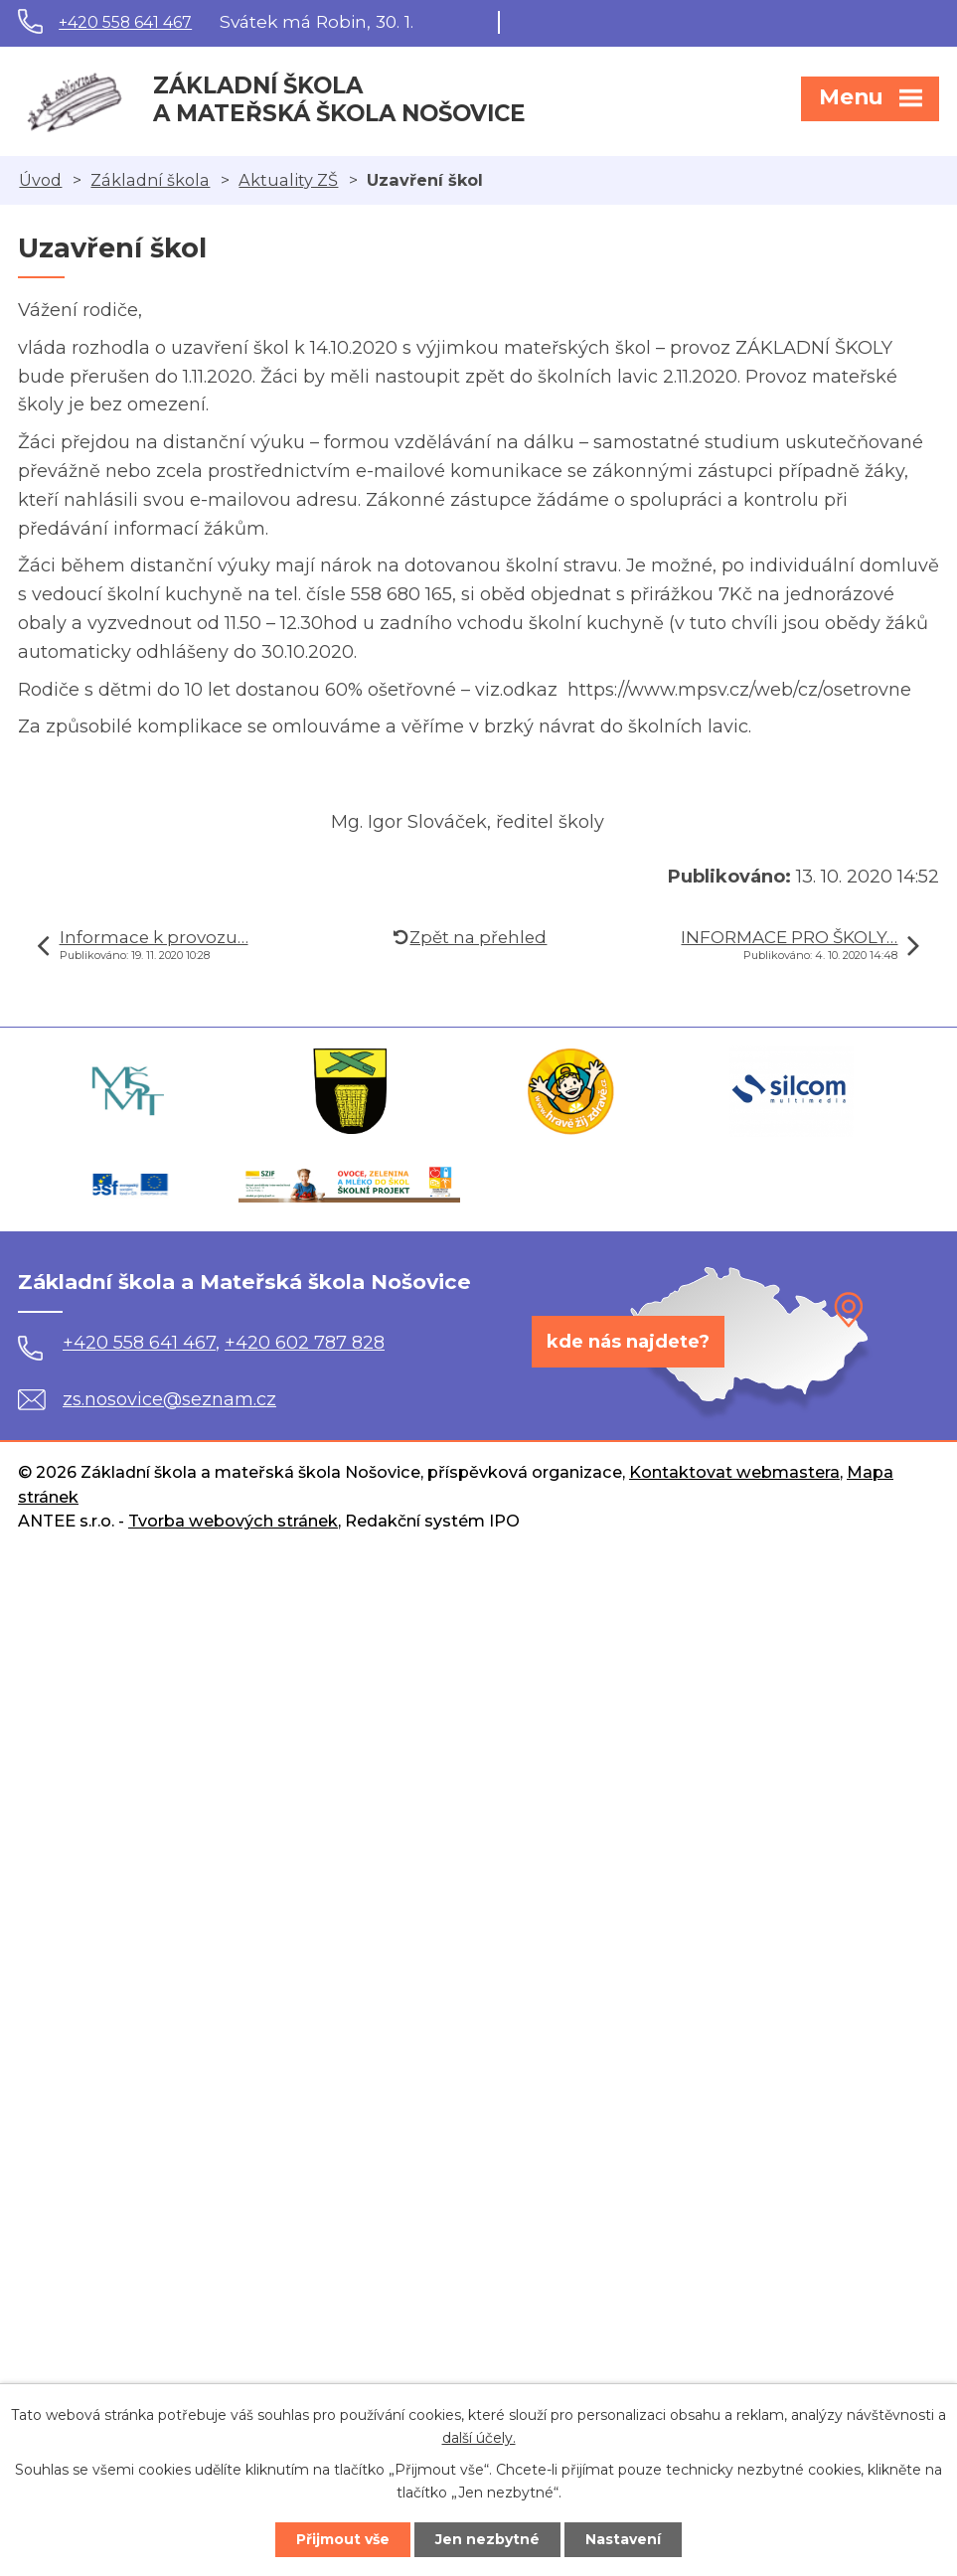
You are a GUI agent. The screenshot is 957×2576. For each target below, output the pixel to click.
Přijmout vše (343, 2539)
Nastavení (623, 2539)
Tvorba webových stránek (233, 1520)
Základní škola (150, 180)
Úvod (40, 180)
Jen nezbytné (487, 2539)
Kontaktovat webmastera (734, 1472)
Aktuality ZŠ (288, 180)
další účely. (479, 2438)
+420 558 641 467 (125, 22)
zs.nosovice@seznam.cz (147, 1399)
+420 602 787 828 (305, 1343)
